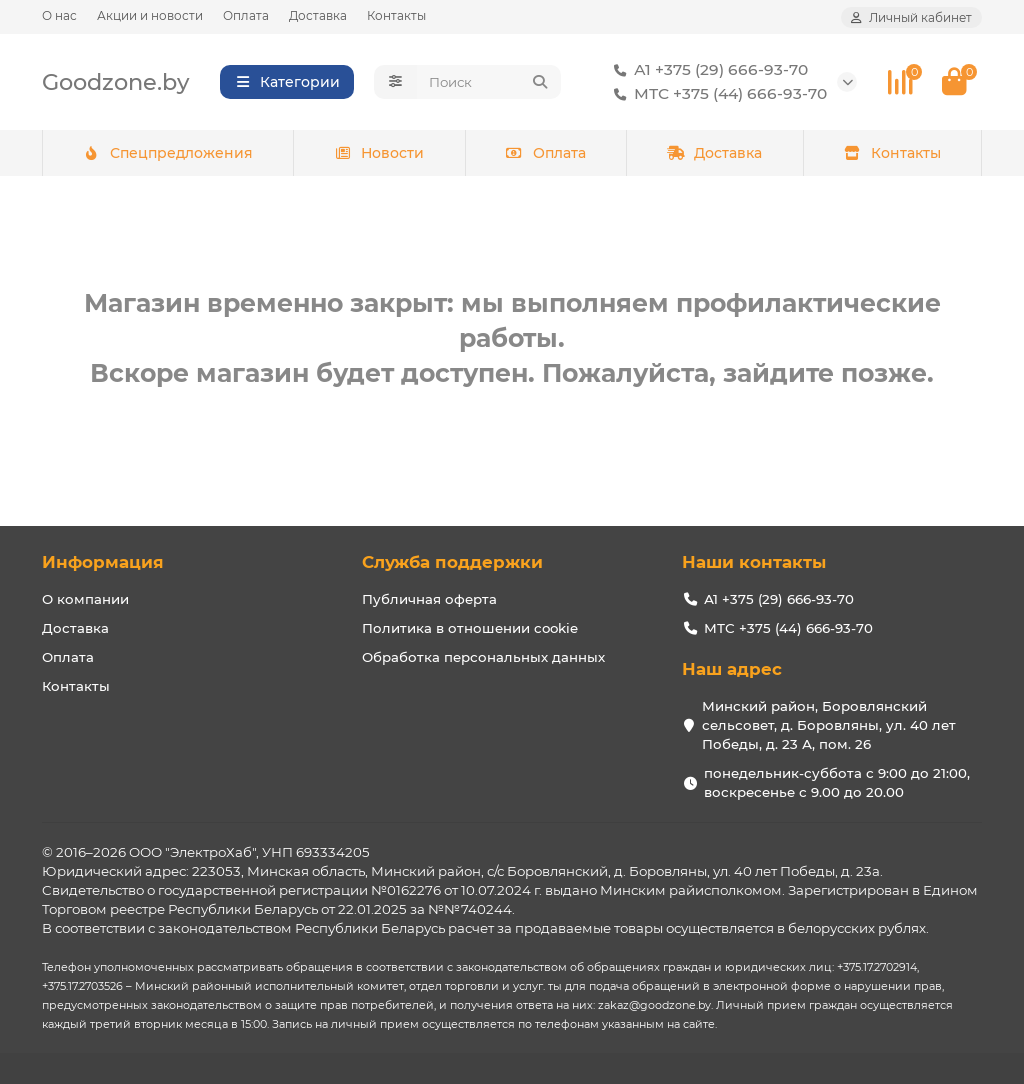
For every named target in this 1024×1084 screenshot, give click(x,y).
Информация (103, 562)
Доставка (318, 15)
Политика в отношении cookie (470, 628)
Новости (379, 153)
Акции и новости (150, 15)
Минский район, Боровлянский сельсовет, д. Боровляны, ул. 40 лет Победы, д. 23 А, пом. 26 (829, 725)
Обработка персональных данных (483, 657)
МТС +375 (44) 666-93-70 (716, 94)
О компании (85, 599)
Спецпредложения (167, 153)
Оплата (246, 15)
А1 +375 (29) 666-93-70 (707, 70)
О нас (59, 15)
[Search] (489, 82)
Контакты (396, 15)
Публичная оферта (429, 599)
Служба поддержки (452, 562)
